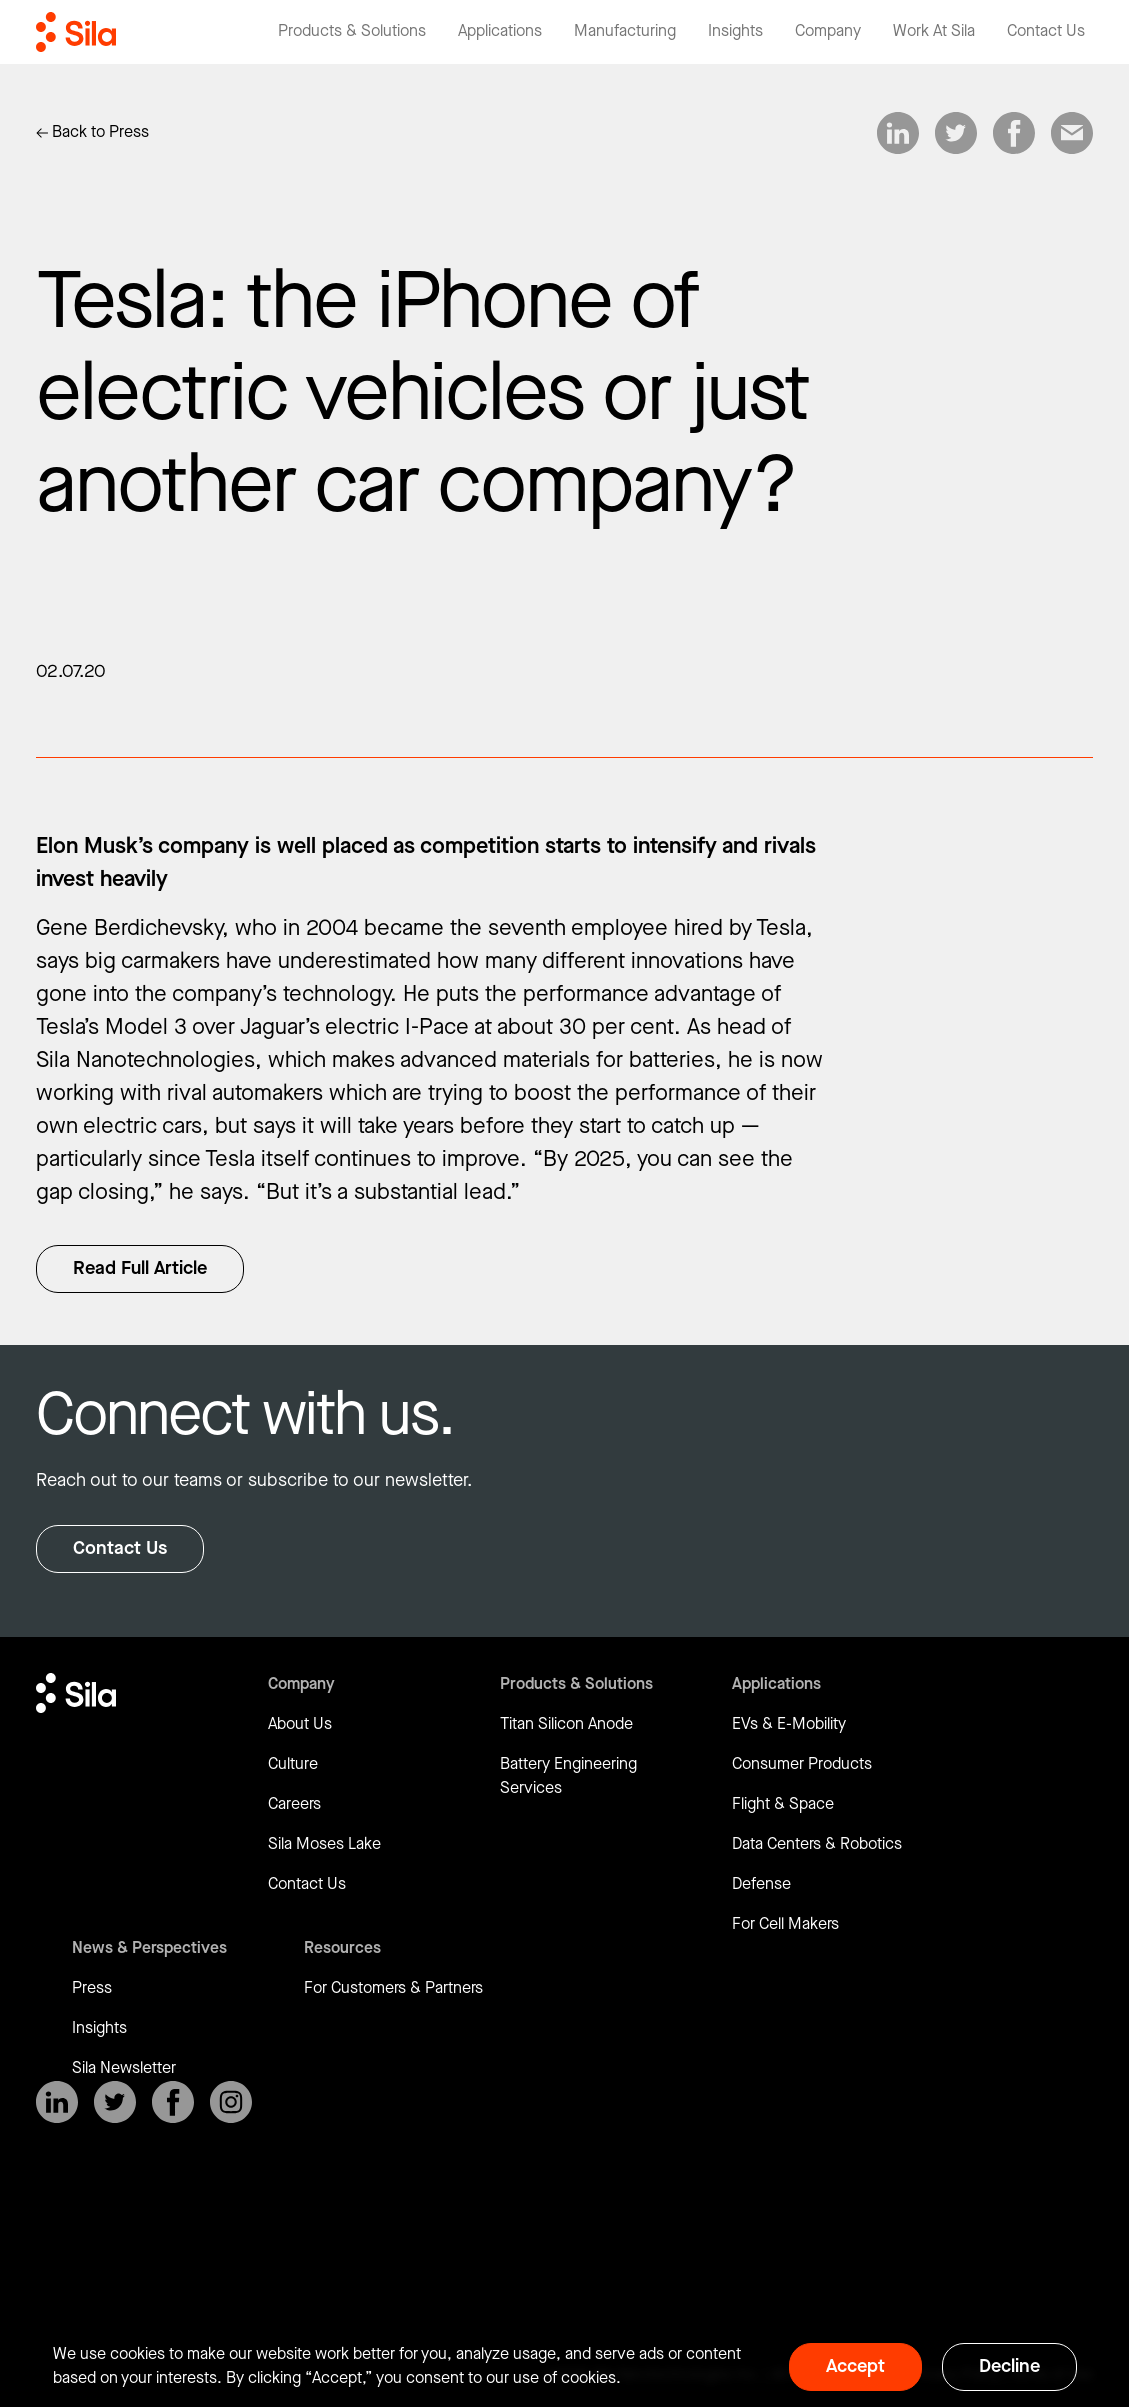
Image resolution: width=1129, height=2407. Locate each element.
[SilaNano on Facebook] (173, 2102)
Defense (761, 1884)
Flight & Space (783, 1804)
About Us (300, 1724)
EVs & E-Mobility (789, 1724)
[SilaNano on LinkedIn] (57, 2102)
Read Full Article (140, 1268)
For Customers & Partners (393, 1988)
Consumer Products (802, 1764)
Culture (293, 1764)
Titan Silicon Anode (566, 1724)
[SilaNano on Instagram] (231, 2102)
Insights (99, 2028)
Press (92, 1988)
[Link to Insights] (92, 133)
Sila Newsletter (124, 2068)
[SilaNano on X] (115, 2102)
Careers (294, 1804)
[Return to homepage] (76, 32)
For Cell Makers (785, 1924)
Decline (1009, 2366)
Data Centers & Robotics (817, 1844)
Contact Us (120, 1548)
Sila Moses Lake (324, 1844)
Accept (855, 2366)
